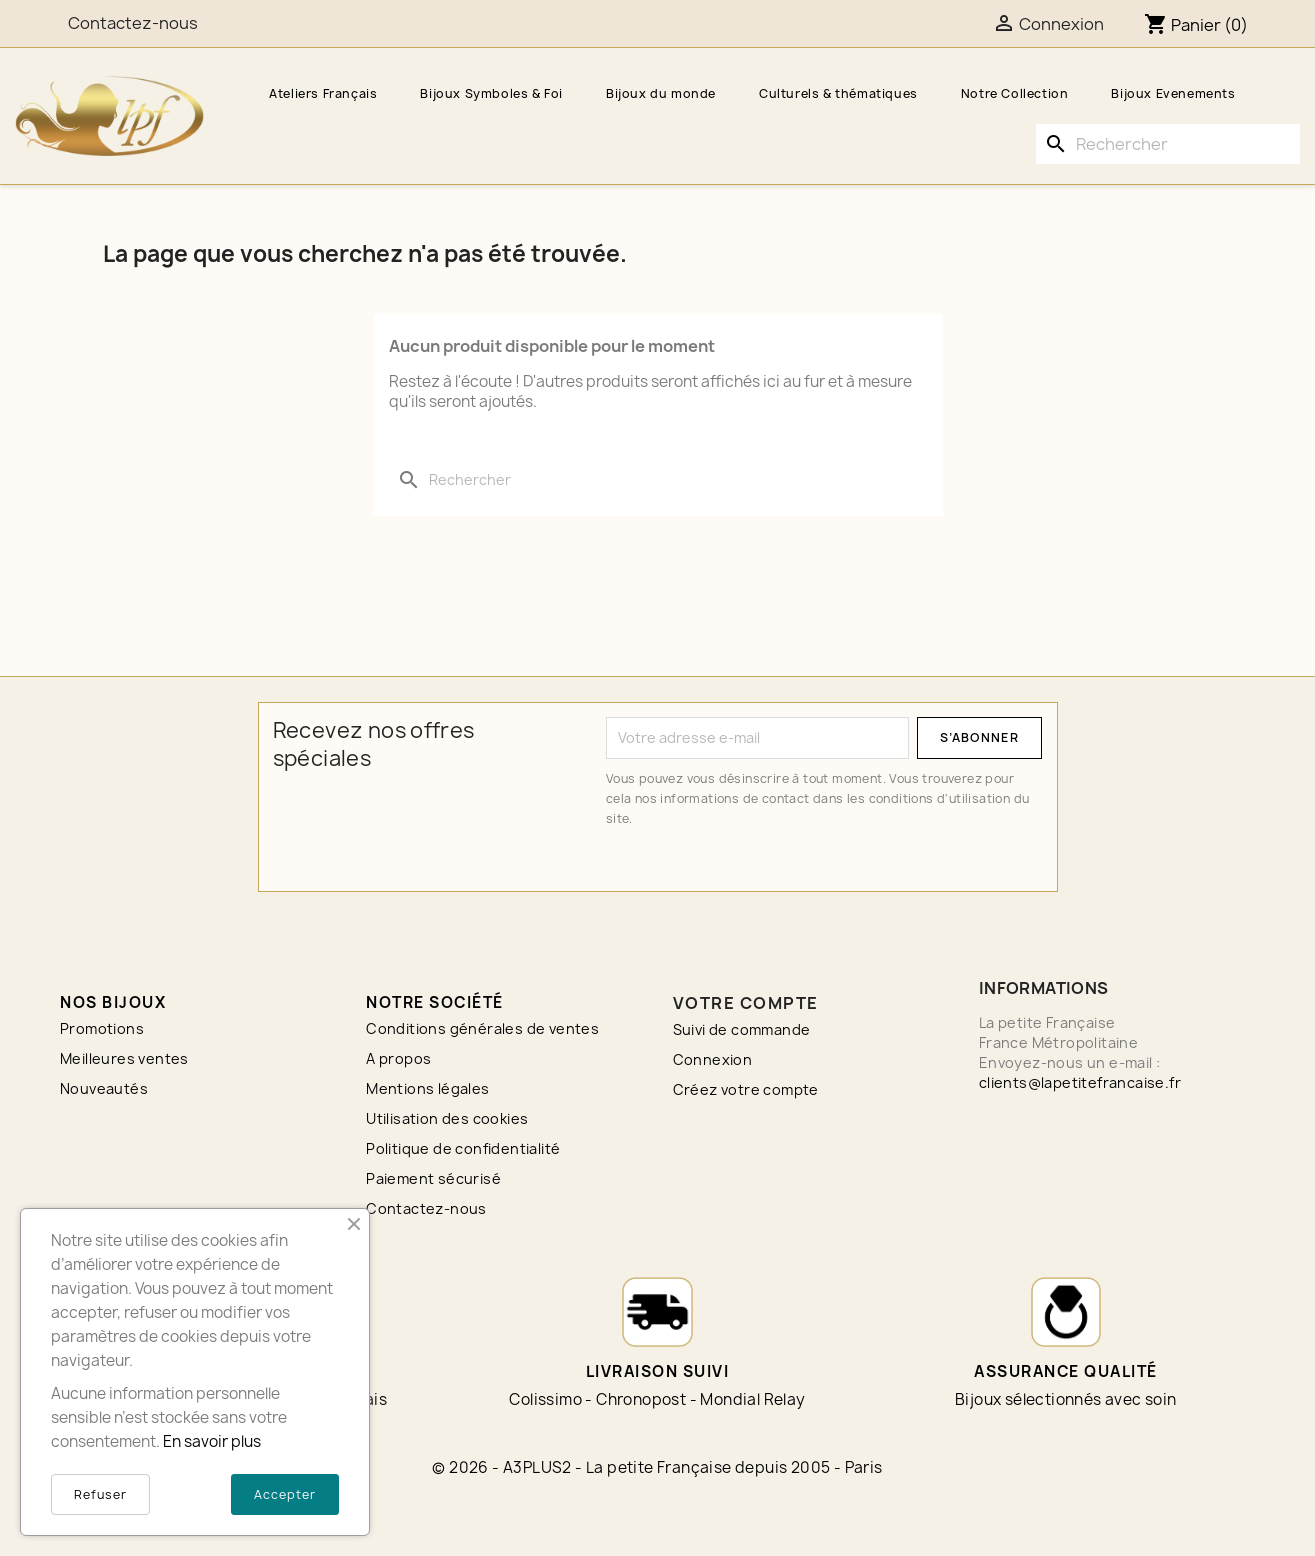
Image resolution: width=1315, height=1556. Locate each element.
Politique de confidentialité (463, 1148)
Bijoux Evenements (1173, 93)
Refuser (100, 1494)
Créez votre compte (746, 1089)
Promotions (102, 1028)
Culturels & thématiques (838, 93)
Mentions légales (427, 1088)
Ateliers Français (323, 93)
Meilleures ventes (124, 1058)
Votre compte (746, 1003)
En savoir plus (212, 1441)
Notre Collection (1015, 93)
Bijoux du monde (661, 93)
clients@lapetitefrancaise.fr (1080, 1082)
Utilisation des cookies (447, 1118)
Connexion (713, 1059)
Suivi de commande (742, 1029)
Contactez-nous (426, 1208)
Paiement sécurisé (433, 1178)
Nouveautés (104, 1088)
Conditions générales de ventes (482, 1028)
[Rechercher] (1168, 144)
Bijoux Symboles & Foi (491, 93)
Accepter (285, 1494)
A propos (398, 1058)
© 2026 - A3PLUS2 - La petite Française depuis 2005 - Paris (657, 1467)
